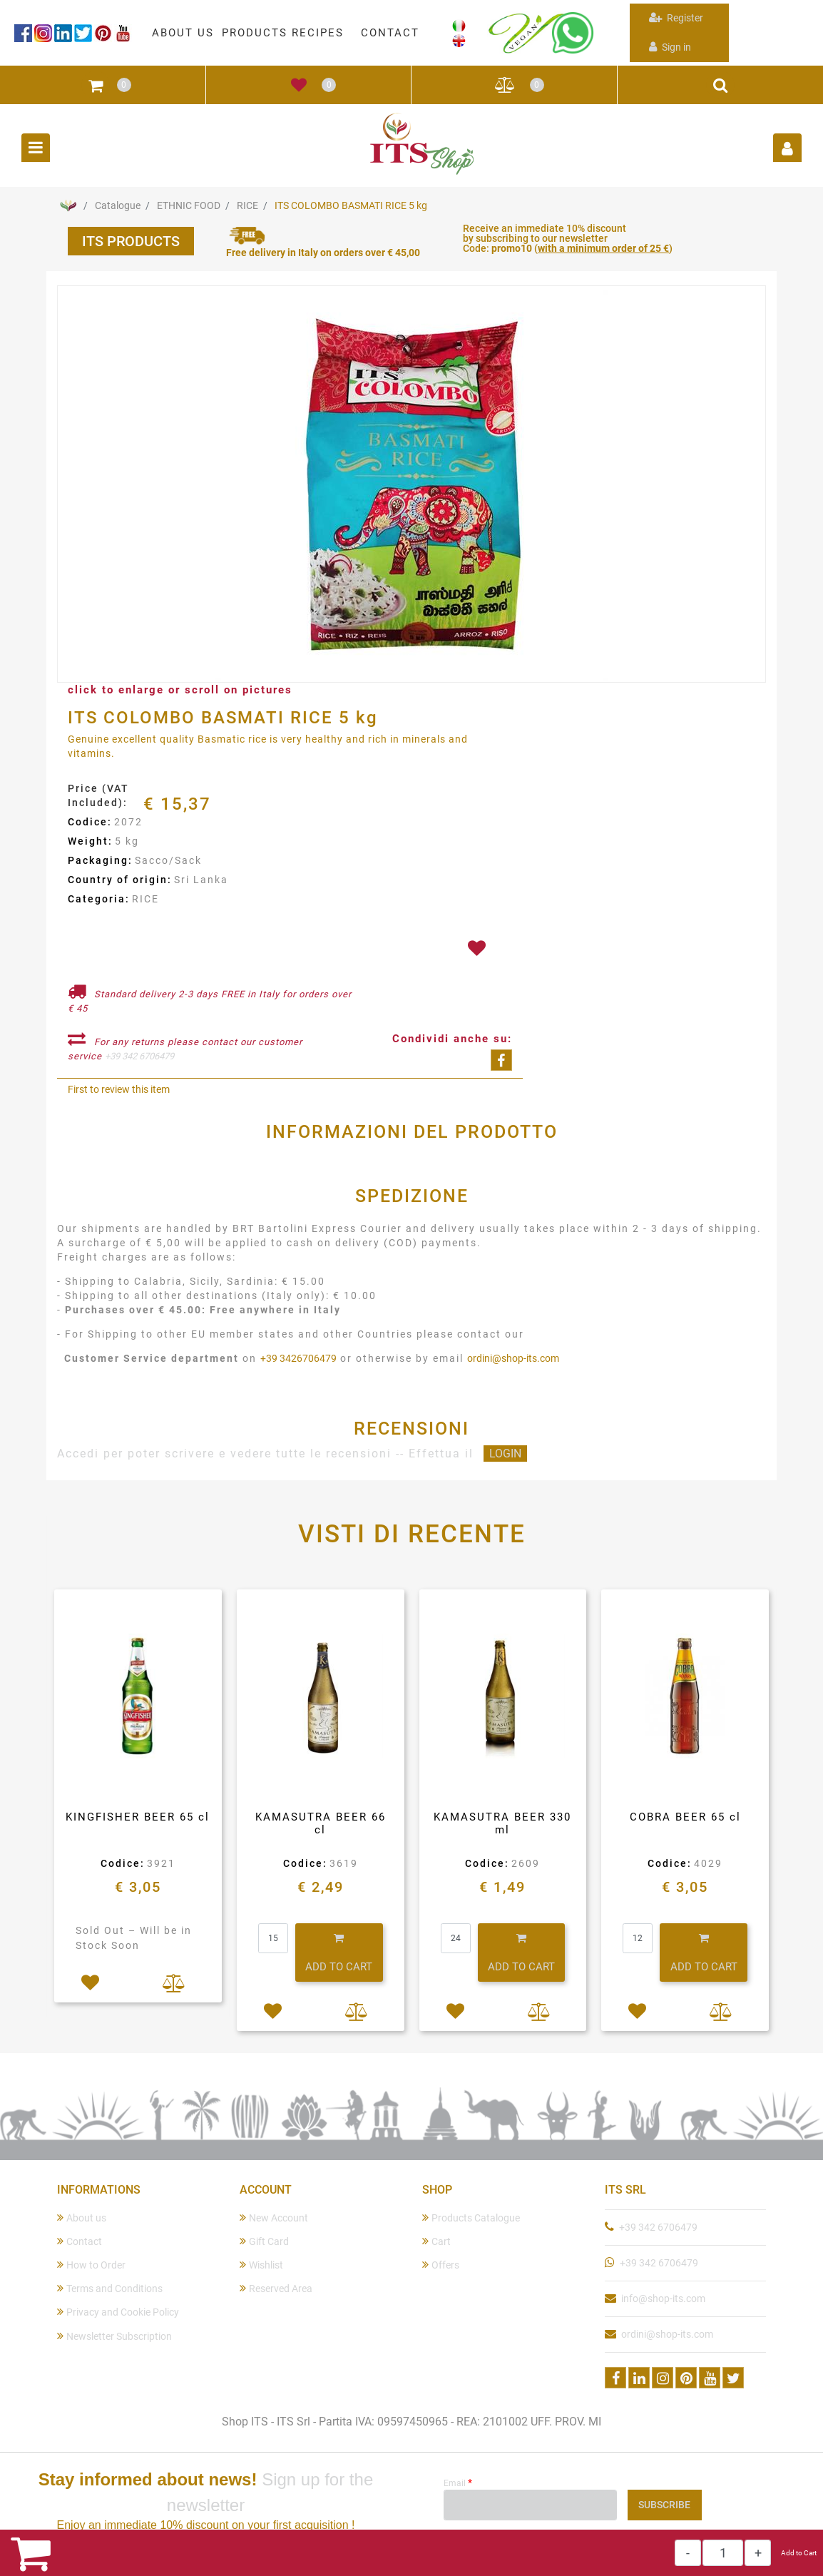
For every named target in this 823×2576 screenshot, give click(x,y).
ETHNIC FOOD (188, 205)
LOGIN (505, 1453)
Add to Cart (799, 2553)
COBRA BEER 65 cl (685, 1817)
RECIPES (318, 32)
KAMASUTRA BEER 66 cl (320, 1823)
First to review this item (119, 1089)
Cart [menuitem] (436, 2241)
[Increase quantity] (758, 2553)
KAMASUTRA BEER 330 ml (502, 1823)
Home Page (67, 205)
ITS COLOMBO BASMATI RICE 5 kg (351, 205)
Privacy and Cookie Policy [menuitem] (118, 2312)
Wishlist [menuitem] (261, 2265)
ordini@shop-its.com (513, 1358)
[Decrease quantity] (688, 2553)
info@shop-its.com (663, 2298)
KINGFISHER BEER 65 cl (138, 1817)
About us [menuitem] (81, 2217)
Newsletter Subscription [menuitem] (114, 2336)
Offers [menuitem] (440, 2265)
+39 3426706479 (298, 1358)
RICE (247, 205)
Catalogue (117, 205)
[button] (411, 485)
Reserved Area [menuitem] (276, 2288)
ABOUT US (183, 32)
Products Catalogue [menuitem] (471, 2217)
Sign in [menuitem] (670, 47)
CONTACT (390, 32)
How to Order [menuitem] (91, 2265)
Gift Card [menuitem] (264, 2241)
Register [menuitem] (676, 17)
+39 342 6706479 (139, 1056)
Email (458, 2482)
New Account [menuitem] (274, 2217)
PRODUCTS (254, 32)
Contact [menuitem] (79, 2241)
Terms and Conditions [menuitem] (110, 2288)
